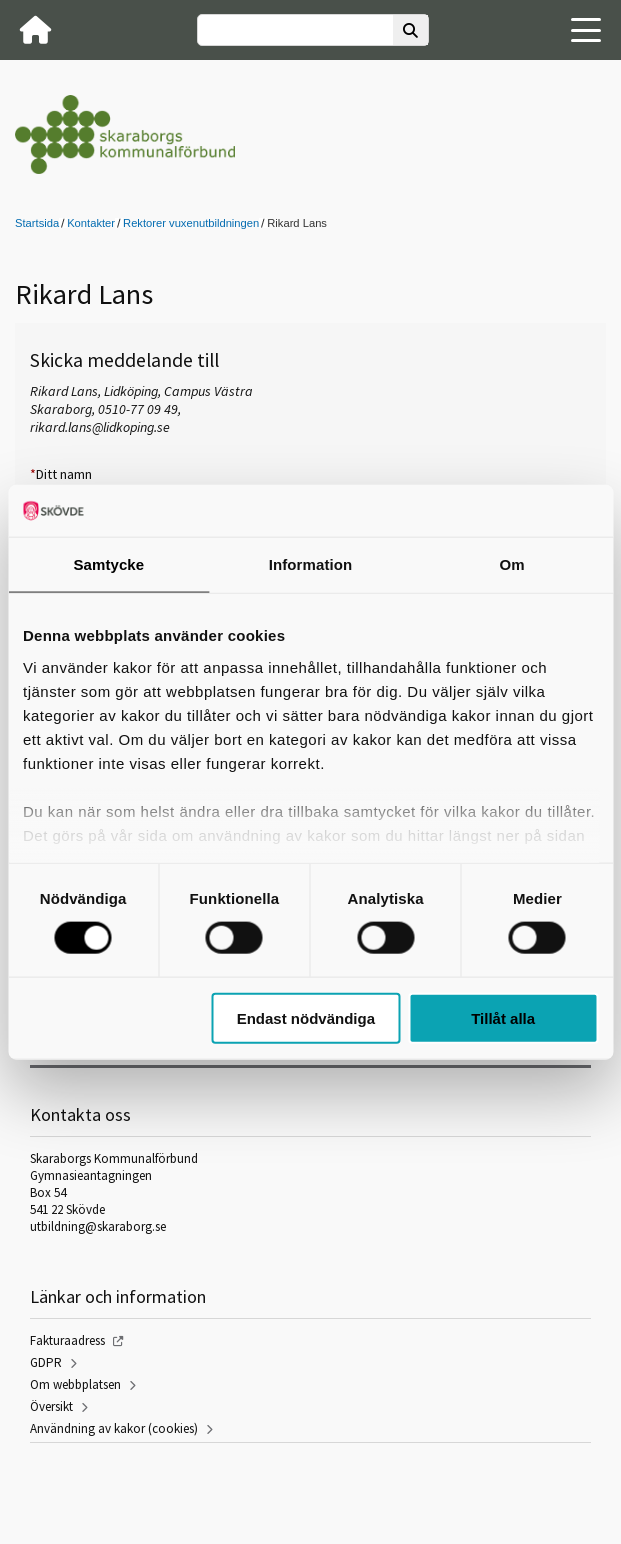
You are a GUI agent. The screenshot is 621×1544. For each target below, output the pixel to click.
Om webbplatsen (75, 1384)
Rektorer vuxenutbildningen (191, 223)
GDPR (46, 1362)
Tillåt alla (503, 1017)
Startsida (37, 223)
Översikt (51, 1406)
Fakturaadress (67, 1340)
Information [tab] (311, 564)
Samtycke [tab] (108, 564)
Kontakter (91, 223)
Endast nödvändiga (306, 1017)
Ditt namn (61, 474)
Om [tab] (512, 564)
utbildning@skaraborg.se (98, 1226)
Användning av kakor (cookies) (114, 1428)
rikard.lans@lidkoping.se (100, 427)
